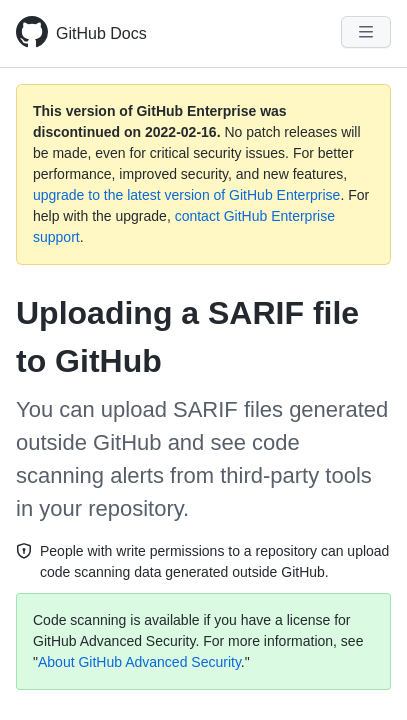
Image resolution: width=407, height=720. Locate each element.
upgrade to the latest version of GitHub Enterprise (186, 195)
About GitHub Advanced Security (139, 662)
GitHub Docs (101, 33)
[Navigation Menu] (366, 32)
